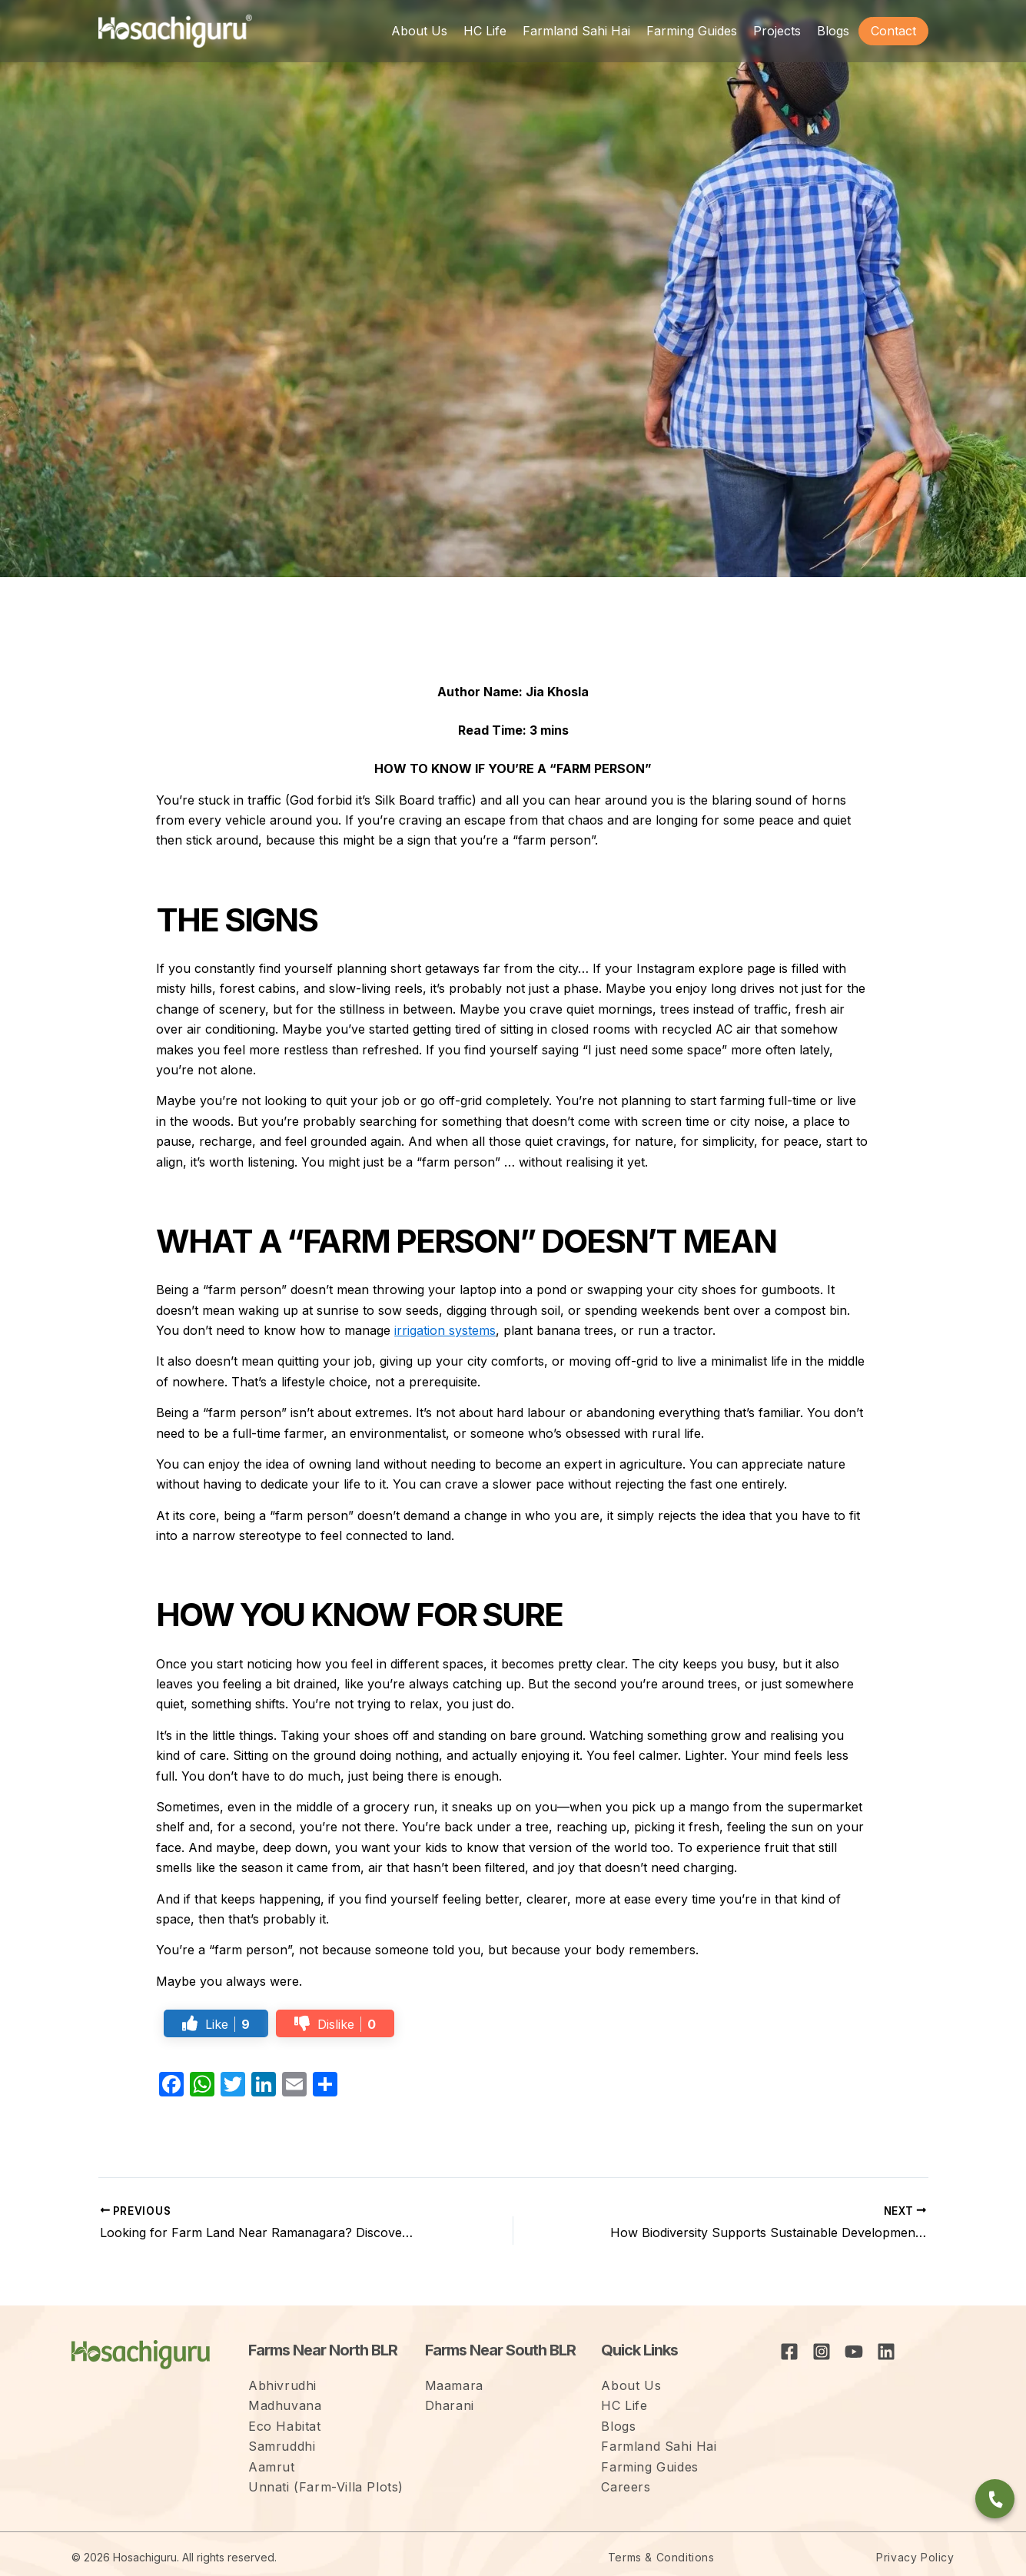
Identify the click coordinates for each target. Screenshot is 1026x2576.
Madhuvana (284, 2405)
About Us (631, 2385)
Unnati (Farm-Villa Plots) (325, 2487)
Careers (625, 2487)
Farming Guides (649, 2467)
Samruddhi (281, 2446)
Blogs (618, 2426)
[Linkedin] (886, 2351)
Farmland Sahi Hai (658, 2446)
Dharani (449, 2405)
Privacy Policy (915, 2557)
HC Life (624, 2405)
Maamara (454, 2385)
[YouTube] (853, 2351)
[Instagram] (821, 2351)
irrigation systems (445, 1330)
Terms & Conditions (661, 2557)
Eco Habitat (284, 2426)
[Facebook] (789, 2351)
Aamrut (271, 2467)
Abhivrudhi (282, 2385)
